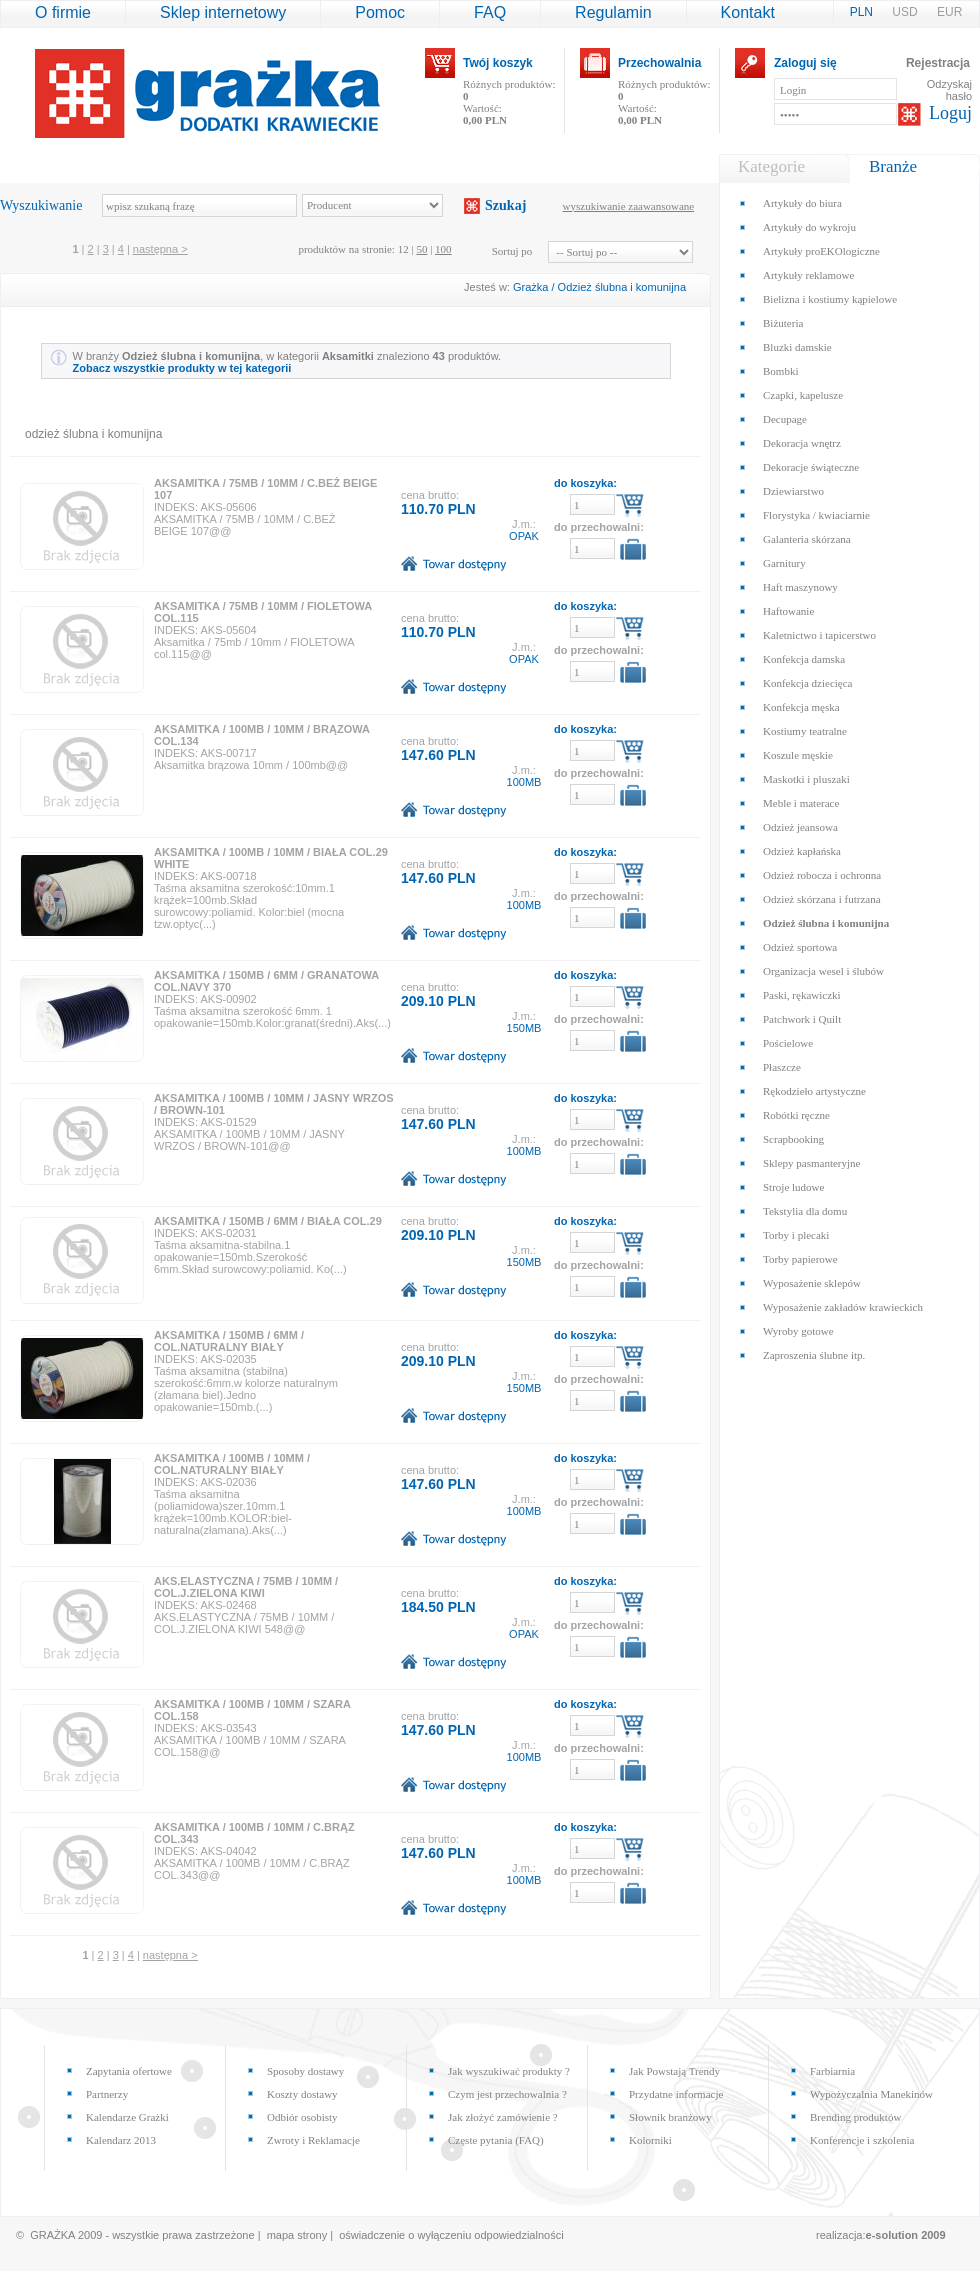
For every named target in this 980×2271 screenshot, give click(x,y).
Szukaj (505, 205)
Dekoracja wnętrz (802, 443)
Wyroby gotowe (798, 1331)
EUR (949, 12)
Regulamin (613, 12)
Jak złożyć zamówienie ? (503, 2117)
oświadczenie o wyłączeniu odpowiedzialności (451, 2235)
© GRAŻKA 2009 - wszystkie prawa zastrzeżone (135, 2235)
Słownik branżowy (670, 2117)
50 (421, 249)
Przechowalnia (659, 63)
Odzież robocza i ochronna (822, 875)
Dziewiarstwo (793, 491)
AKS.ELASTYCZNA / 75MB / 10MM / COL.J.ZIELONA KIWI (246, 1587)
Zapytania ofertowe (129, 2071)
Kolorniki (650, 2140)
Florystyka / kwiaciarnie (816, 515)
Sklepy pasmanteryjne (811, 1163)
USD (906, 12)
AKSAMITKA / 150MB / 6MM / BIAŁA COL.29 (268, 1221)
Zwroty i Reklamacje (313, 2140)
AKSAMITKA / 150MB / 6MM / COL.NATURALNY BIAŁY (229, 1341)
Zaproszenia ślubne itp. (814, 1355)
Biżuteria (783, 323)
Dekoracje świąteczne (811, 467)
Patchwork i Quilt (802, 1019)
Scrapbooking (793, 1139)
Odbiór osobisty (302, 2117)
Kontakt (748, 12)
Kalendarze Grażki (127, 2117)
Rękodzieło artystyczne (814, 1091)
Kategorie (771, 166)
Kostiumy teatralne (805, 731)
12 (403, 249)
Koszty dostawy (302, 2094)
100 (443, 249)
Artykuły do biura (802, 203)
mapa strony (297, 2235)
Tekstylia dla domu (805, 1211)
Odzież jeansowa (800, 827)
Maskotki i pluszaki (806, 779)
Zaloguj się (805, 63)
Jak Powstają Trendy (674, 2071)
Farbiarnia (832, 2071)
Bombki (780, 371)
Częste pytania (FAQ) (496, 2140)
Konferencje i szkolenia (862, 2140)
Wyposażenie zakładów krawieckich (843, 1307)
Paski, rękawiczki (802, 995)
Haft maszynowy (800, 587)
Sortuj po (512, 251)
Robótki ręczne (796, 1115)
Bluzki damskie (797, 347)
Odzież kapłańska (802, 851)
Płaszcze (782, 1067)
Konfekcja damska (804, 659)
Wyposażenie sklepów (812, 1283)
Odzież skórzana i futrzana (822, 899)
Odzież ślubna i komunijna (622, 287)
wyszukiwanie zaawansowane (629, 206)
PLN (863, 12)
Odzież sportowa (800, 947)
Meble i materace (801, 803)
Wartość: (485, 114)
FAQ (490, 12)
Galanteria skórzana (807, 539)
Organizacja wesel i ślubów (823, 971)
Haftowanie (788, 611)
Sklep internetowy (223, 12)
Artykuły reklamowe (808, 275)
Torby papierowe (800, 1259)
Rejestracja (938, 63)
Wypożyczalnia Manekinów (871, 2094)
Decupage (785, 419)
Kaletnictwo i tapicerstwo (819, 635)
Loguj (950, 113)
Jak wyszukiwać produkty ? (509, 2071)
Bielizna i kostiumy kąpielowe (830, 299)
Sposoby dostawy (305, 2071)
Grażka (530, 287)
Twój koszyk (498, 63)
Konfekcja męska (801, 707)
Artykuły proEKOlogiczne (821, 251)
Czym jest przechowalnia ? (507, 2094)
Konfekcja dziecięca (807, 683)
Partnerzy (107, 2094)
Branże (893, 166)
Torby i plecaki (796, 1235)
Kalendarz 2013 (121, 2140)
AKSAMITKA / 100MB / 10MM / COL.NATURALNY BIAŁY (232, 1464)
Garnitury (784, 563)
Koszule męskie (798, 755)
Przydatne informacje (676, 2094)
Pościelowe (788, 1043)
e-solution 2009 (906, 2235)
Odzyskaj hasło (949, 90)
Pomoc (380, 12)
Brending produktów (855, 2117)
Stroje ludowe (793, 1187)
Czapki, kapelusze (803, 395)
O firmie (63, 12)
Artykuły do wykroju (809, 227)
